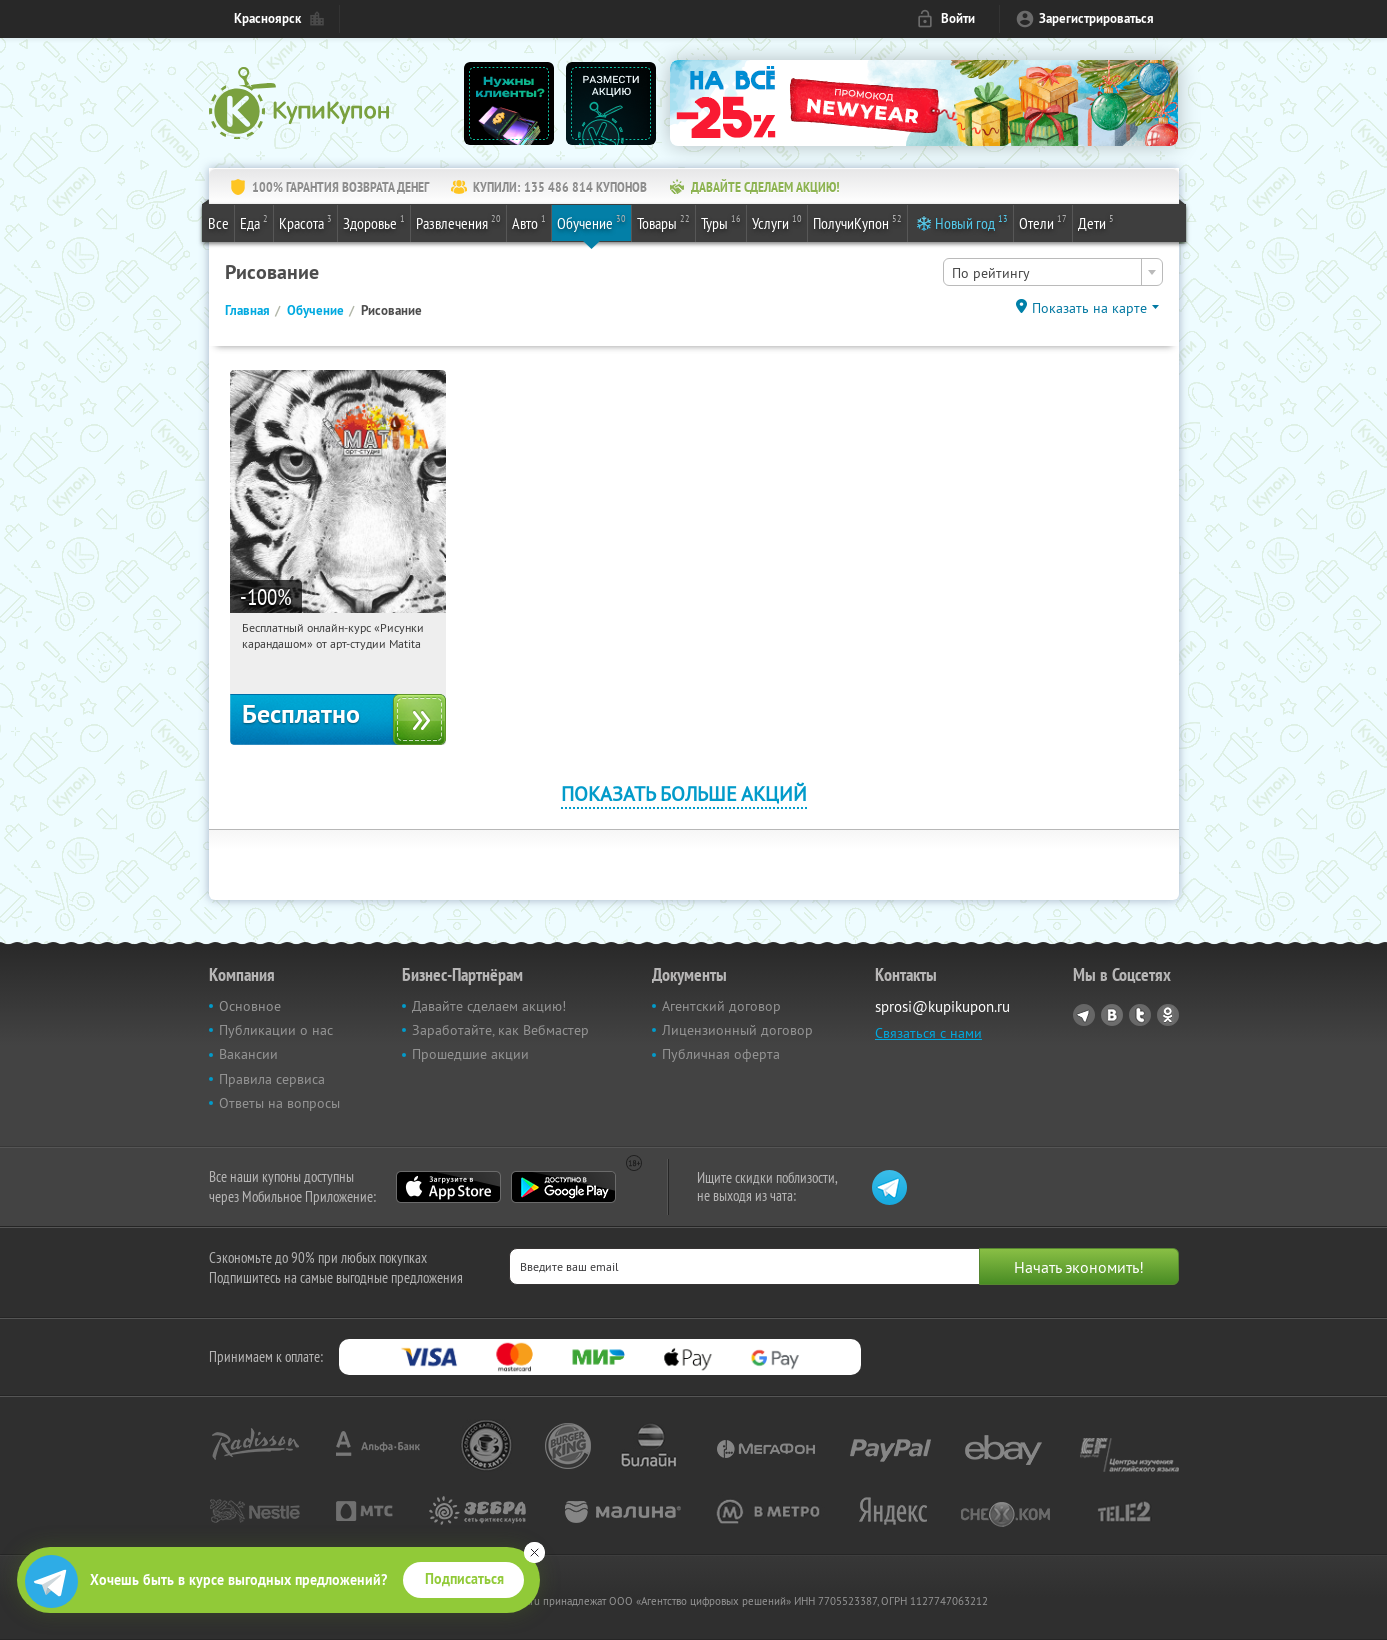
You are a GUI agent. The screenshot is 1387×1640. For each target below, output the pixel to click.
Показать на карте (1089, 308)
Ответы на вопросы (279, 1103)
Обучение (591, 222)
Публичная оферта (721, 1054)
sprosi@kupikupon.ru (942, 1006)
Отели (1043, 222)
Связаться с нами (928, 1033)
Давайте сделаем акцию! (489, 1006)
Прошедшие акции (470, 1054)
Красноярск (267, 18)
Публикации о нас (276, 1030)
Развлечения (458, 222)
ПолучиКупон (857, 222)
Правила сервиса (272, 1079)
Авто (529, 222)
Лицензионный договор (737, 1030)
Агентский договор (721, 1006)
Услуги (777, 222)
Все (218, 223)
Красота (305, 222)
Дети (1096, 222)
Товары (663, 222)
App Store (448, 1187)
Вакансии (248, 1054)
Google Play (563, 1187)
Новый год (971, 222)
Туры (721, 222)
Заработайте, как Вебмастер (500, 1030)
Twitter (1140, 1015)
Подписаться (464, 1579)
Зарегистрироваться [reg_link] (1096, 18)
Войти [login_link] (958, 18)
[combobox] (1053, 272)
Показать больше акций (684, 793)
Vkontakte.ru (1112, 1015)
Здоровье (374, 222)
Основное (250, 1006)
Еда (254, 222)
